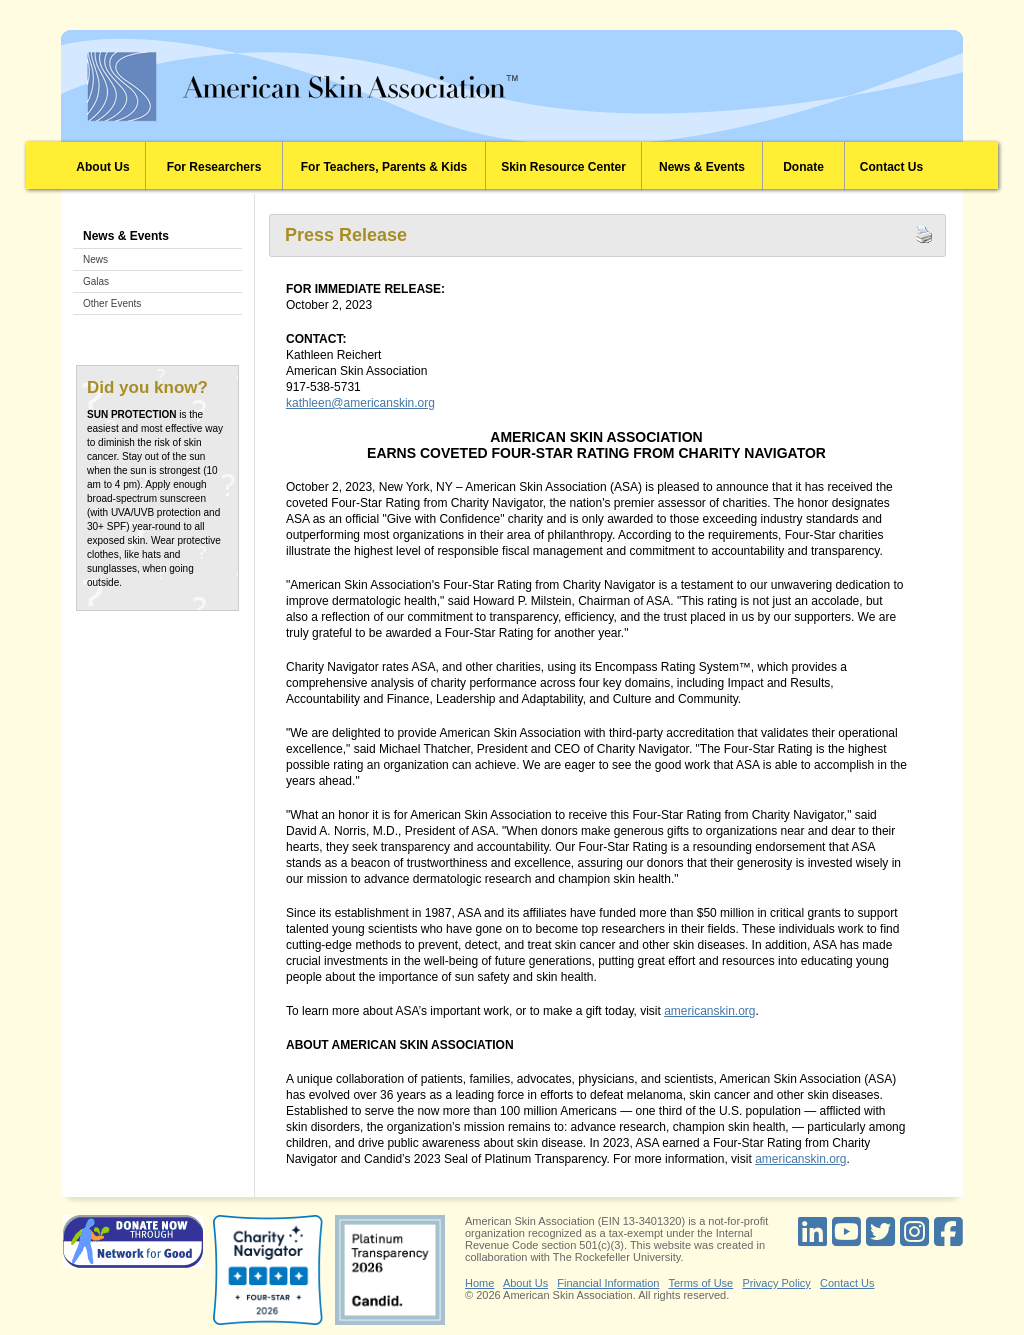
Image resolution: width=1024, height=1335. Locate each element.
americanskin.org (709, 1011)
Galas (96, 281)
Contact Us (891, 167)
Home (479, 1283)
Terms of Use (700, 1283)
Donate (803, 167)
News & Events (702, 167)
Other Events (112, 303)
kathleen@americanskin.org (360, 403)
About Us (102, 167)
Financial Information (608, 1283)
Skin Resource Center (563, 167)
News (95, 259)
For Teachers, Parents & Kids (384, 167)
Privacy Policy (776, 1283)
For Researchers (214, 167)
